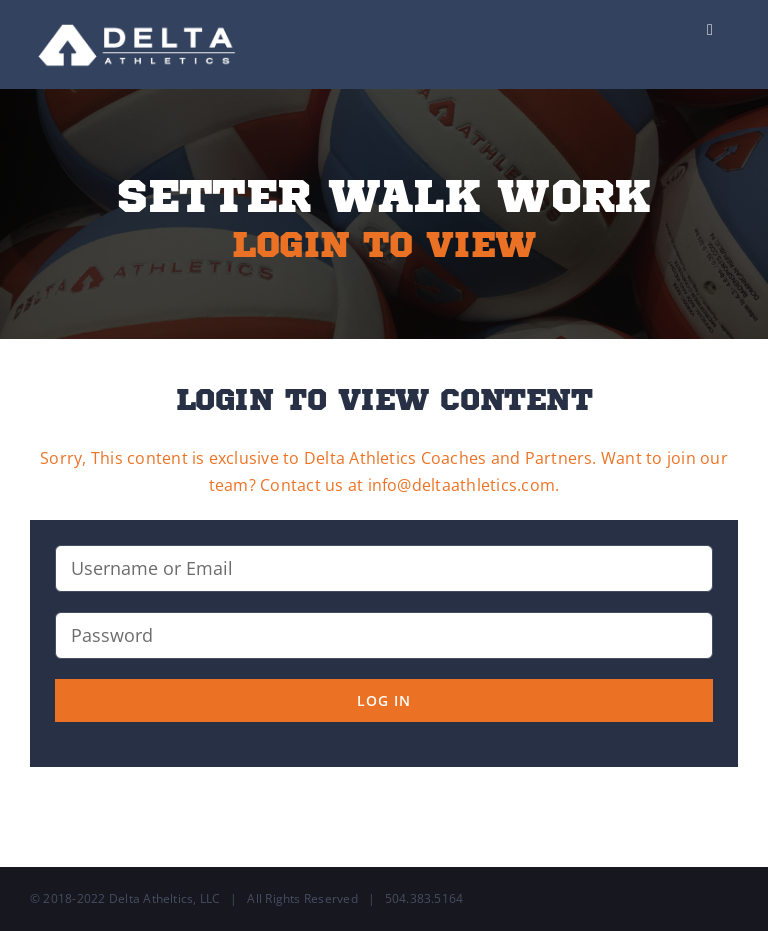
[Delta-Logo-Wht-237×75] (138, 18)
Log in (384, 700)
